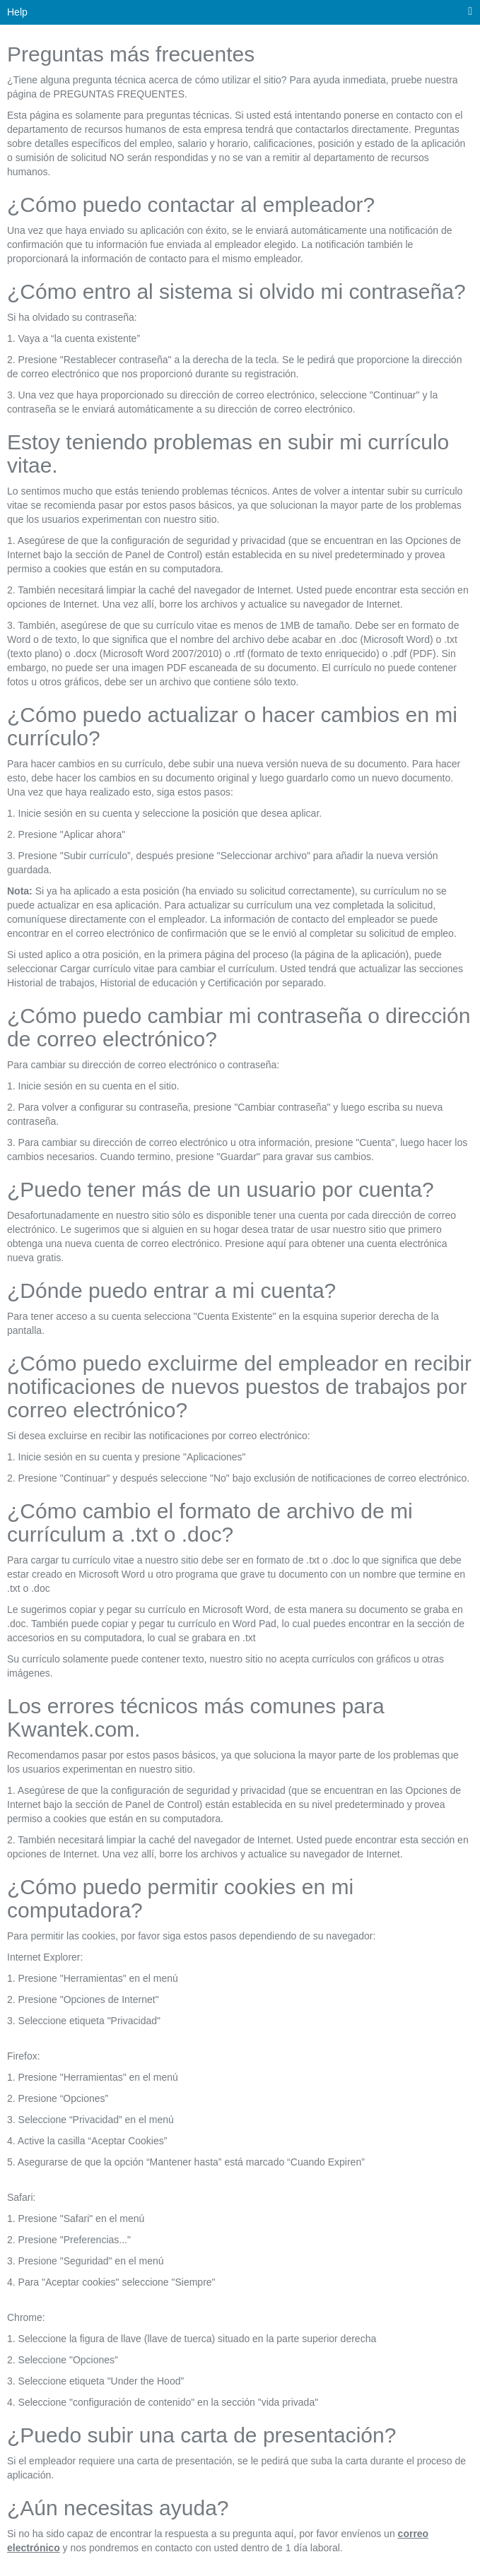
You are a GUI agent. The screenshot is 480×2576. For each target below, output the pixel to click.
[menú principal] (470, 11)
